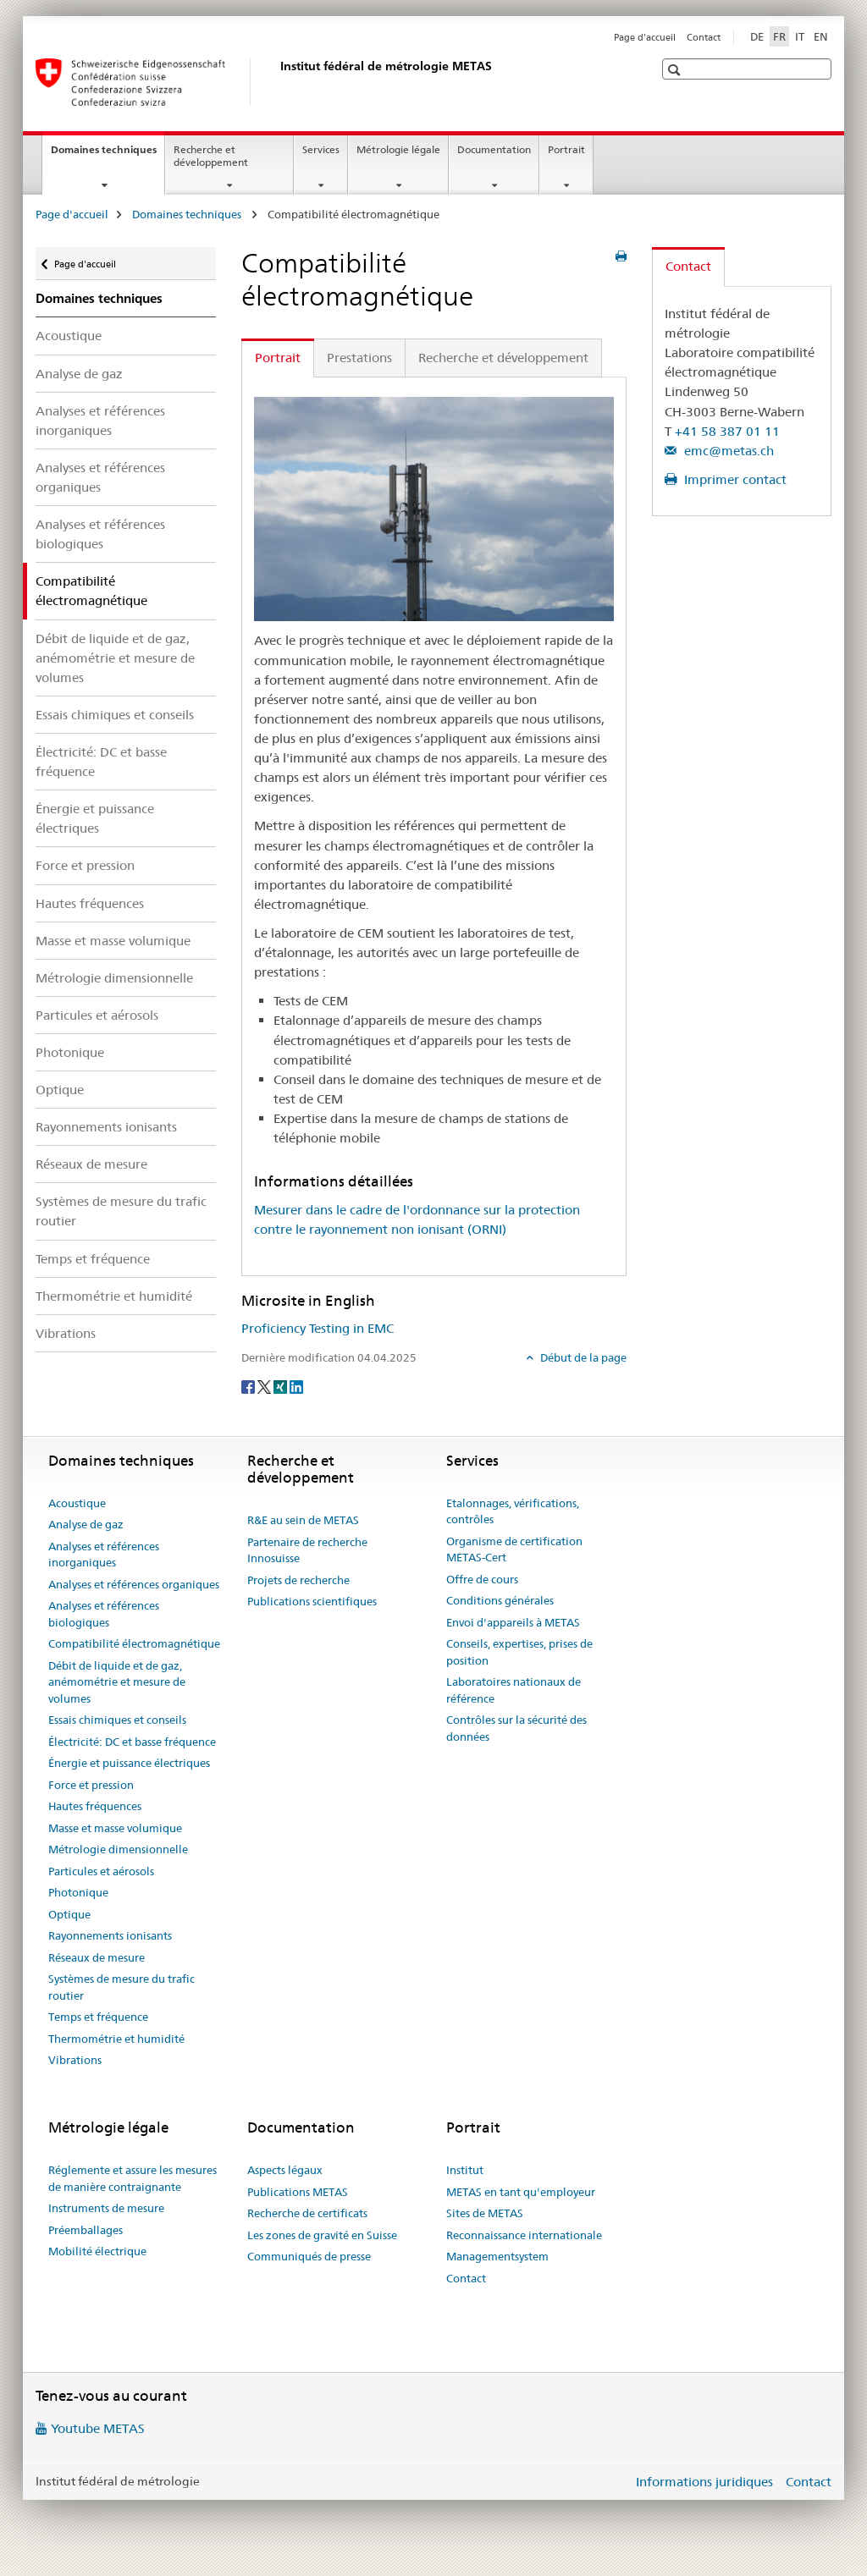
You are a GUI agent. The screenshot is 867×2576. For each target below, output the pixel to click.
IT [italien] (799, 36)
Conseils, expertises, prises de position (519, 1652)
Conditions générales (500, 1600)
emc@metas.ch (727, 451)
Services (321, 149)
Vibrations (66, 1333)
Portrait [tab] (278, 358)
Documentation (494, 149)
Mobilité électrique (97, 2251)
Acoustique (69, 336)
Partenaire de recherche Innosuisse (307, 1550)
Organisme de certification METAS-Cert (514, 1549)
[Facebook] (249, 1386)
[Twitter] (265, 1386)
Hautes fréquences (90, 903)
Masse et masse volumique (113, 941)
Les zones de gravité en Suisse (322, 2235)
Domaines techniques (107, 155)
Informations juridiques (704, 2482)
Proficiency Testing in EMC (317, 1328)
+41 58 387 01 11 (727, 431)
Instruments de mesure (106, 2208)
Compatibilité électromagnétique (134, 1643)
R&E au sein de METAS (303, 1520)
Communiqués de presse (309, 2256)
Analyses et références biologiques (100, 534)
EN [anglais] (821, 36)
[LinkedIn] (296, 1386)
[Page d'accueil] (277, 82)
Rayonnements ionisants (106, 1127)
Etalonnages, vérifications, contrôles (512, 1511)
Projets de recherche (298, 1580)
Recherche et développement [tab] (503, 358)
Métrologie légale (398, 149)
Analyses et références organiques (100, 477)
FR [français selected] (779, 36)
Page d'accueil (645, 37)
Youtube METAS (98, 2428)
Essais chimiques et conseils (115, 715)
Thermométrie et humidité (114, 1296)
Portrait (566, 149)
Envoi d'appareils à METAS (513, 1622)
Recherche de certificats (307, 2213)
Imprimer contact (734, 479)
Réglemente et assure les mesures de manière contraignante (132, 2178)
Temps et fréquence (93, 1259)
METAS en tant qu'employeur (520, 2192)
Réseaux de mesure (91, 1164)
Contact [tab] (688, 266)
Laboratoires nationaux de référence (513, 1690)
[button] (676, 69)
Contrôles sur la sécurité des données (516, 1728)
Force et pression (85, 865)
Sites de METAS (484, 2213)
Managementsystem (497, 2256)
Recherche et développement (211, 155)
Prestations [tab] (359, 358)
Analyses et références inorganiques (100, 420)
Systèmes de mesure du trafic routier (121, 1211)
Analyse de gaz (79, 374)
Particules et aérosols (97, 1015)
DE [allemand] (757, 36)
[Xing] (281, 1386)
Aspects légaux (285, 2170)
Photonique (70, 1052)
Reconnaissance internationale (524, 2235)
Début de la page (582, 1357)
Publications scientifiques (312, 1601)
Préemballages (85, 2230)
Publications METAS (297, 2192)
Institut (464, 2170)
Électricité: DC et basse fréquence (101, 761)
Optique (60, 1090)
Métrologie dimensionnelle (114, 978)
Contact (704, 37)
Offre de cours (482, 1579)
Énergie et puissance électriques (95, 818)
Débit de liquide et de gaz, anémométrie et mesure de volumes (115, 657)
